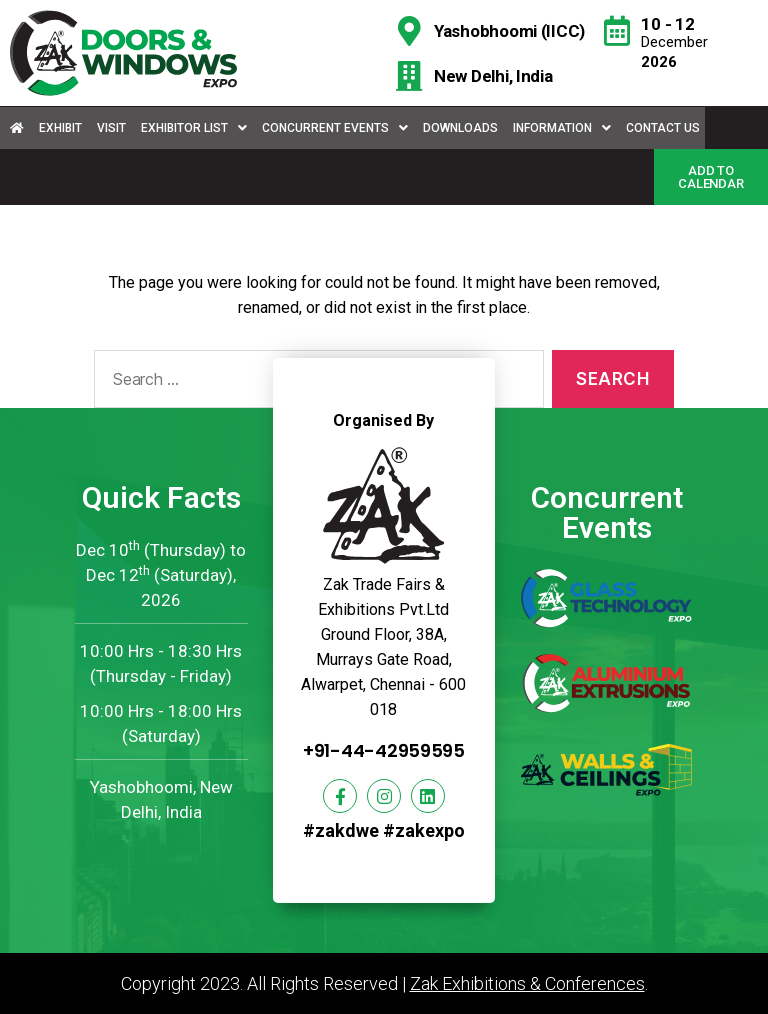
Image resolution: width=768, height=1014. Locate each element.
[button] (711, 177)
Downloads (460, 128)
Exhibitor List (194, 128)
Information (562, 128)
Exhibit (60, 128)
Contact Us (663, 128)
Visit (111, 128)
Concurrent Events (335, 128)
